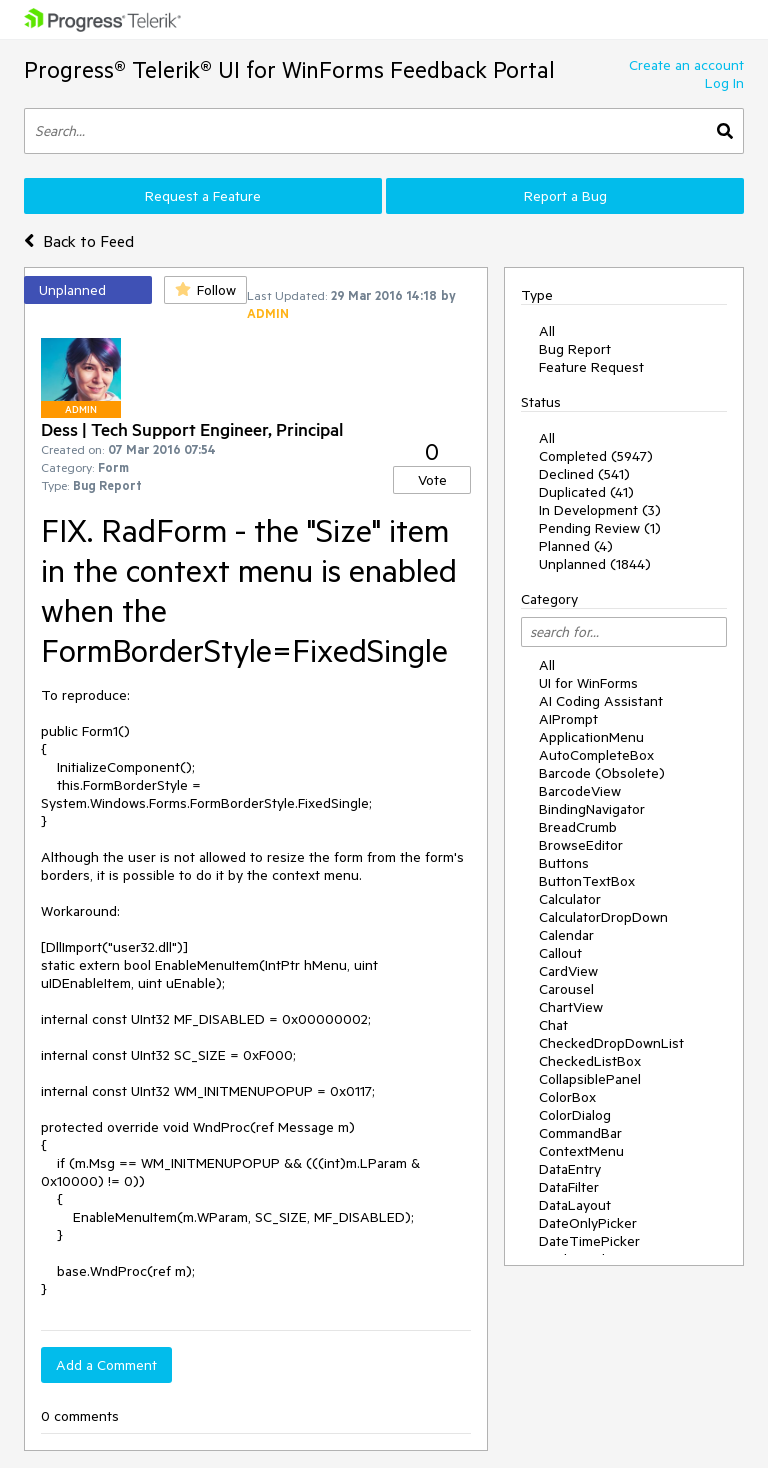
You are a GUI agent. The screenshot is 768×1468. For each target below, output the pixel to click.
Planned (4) (576, 546)
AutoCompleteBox (596, 755)
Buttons (564, 863)
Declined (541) (584, 474)
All (547, 331)
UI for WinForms (588, 683)
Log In (724, 83)
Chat (553, 1025)
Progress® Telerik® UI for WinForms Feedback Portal (289, 69)
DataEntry (570, 1169)
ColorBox (567, 1097)
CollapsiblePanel (590, 1079)
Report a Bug (565, 196)
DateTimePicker (589, 1241)
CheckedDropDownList (611, 1043)
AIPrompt (568, 719)
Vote (432, 480)
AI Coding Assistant (601, 701)
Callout (560, 953)
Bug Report (575, 349)
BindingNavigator (592, 809)
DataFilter (569, 1187)
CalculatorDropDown (603, 917)
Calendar (566, 935)
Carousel (566, 989)
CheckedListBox (590, 1061)
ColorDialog (575, 1115)
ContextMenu (581, 1151)
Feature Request (591, 367)
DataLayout (575, 1205)
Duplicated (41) (586, 492)
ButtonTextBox (587, 881)
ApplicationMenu (591, 737)
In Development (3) (600, 510)
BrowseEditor (581, 845)
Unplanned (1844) (595, 564)
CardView (568, 971)
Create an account (686, 65)
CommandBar (580, 1133)
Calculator (570, 899)
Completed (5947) (596, 456)
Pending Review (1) (600, 528)
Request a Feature (203, 196)
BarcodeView (580, 791)
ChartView (571, 1007)
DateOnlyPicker (588, 1223)
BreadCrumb (578, 827)
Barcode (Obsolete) (602, 773)
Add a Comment (106, 1365)
